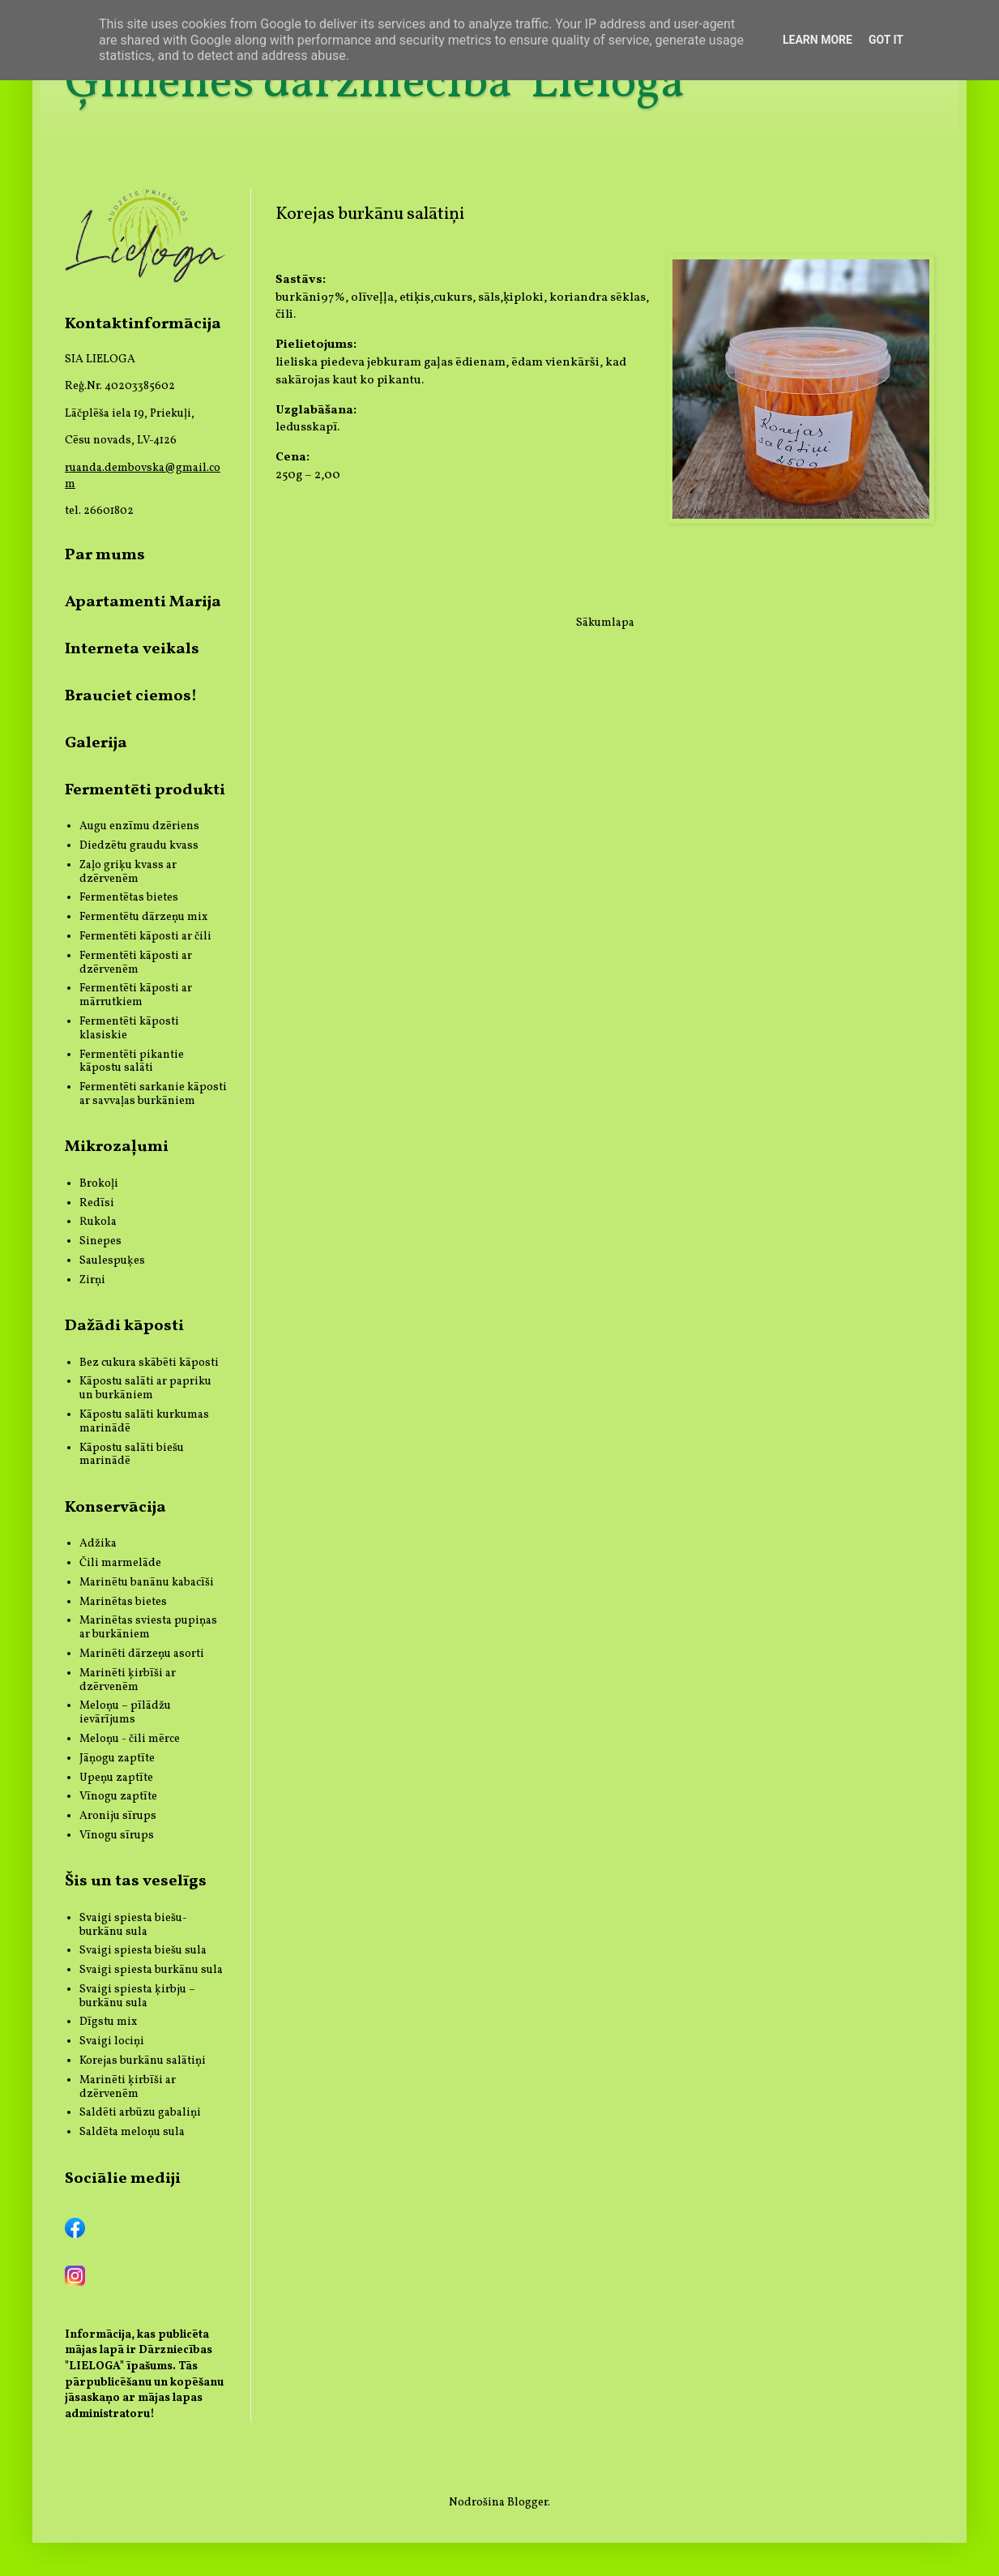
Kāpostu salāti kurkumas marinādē (144, 1421)
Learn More (817, 39)
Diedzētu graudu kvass (139, 846)
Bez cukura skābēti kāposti (149, 1363)
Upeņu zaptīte (116, 1778)
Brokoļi (98, 1184)
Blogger (527, 2502)
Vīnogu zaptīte (118, 1796)
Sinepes (100, 1241)
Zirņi (92, 1280)
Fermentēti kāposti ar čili (145, 936)
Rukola (98, 1222)
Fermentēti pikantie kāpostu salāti (131, 1061)
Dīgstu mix (108, 2022)
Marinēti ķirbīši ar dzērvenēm (127, 1680)
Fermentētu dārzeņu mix (143, 917)
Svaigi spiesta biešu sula (143, 1950)
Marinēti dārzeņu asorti (141, 1654)
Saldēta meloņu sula (132, 2132)
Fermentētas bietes (128, 897)
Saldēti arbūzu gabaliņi (140, 2112)
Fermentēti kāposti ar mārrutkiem (135, 995)
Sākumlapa (605, 623)
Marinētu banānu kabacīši (146, 1582)
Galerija (96, 743)
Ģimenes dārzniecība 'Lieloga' (378, 84)
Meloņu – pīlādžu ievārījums (125, 1712)
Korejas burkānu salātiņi (142, 2061)
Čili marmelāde (120, 1563)
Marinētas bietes (123, 1602)
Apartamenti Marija (143, 602)
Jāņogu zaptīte (117, 1758)
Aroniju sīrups (117, 1816)
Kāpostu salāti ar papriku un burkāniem (145, 1388)
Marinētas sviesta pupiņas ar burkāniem (148, 1627)
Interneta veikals (132, 649)
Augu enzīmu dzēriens (139, 826)
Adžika (98, 1543)
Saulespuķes (112, 1261)
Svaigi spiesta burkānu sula (151, 1970)
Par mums (105, 555)
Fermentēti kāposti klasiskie (129, 1028)
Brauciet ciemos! (131, 696)
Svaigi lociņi (111, 2041)
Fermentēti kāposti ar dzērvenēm (135, 963)
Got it (886, 39)
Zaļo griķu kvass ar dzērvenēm (128, 872)
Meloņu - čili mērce (129, 1739)
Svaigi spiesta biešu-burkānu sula (133, 1925)
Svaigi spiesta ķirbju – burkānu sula (137, 1996)
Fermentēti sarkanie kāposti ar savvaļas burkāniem (153, 1094)
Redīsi (96, 1203)
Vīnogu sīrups (116, 1835)
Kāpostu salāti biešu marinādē (131, 1455)
